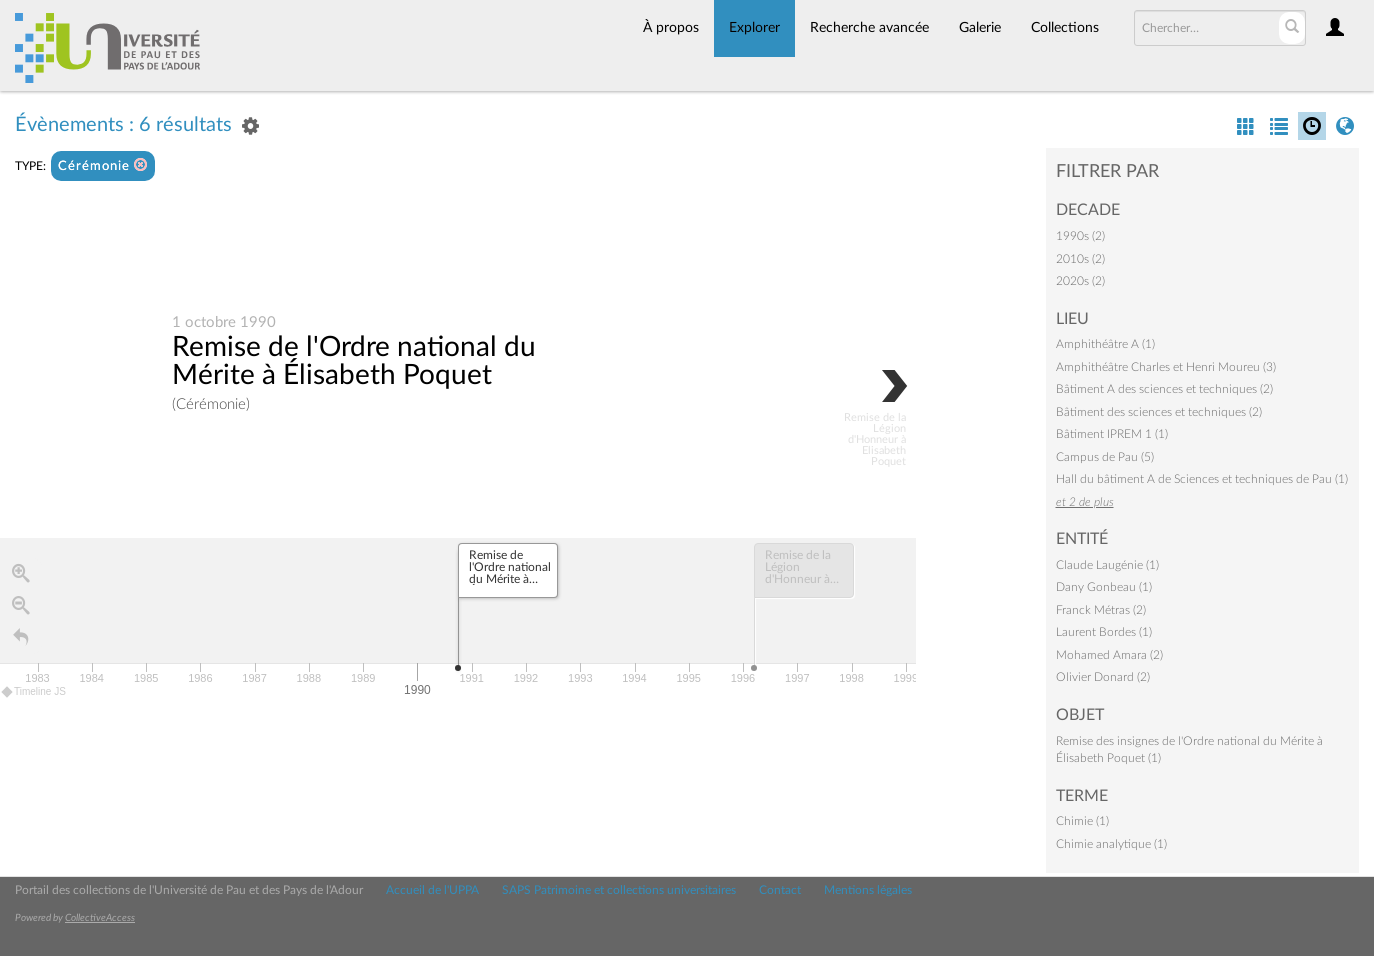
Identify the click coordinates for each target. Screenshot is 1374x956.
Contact (780, 890)
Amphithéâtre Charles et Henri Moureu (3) (1166, 367)
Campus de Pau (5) (1105, 457)
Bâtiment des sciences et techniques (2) (1159, 412)
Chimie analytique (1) (1111, 844)
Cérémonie (103, 165)
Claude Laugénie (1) (1107, 565)
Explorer (754, 28)
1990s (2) (1080, 236)
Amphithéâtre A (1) (1105, 344)
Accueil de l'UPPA (432, 890)
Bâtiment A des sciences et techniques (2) (1164, 389)
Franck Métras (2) (1101, 610)
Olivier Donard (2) (1103, 677)
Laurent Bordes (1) (1104, 632)
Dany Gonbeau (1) (1104, 587)
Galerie (980, 28)
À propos (671, 28)
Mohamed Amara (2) (1109, 655)
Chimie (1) (1082, 821)
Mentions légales (868, 890)
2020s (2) (1080, 281)
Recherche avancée (869, 28)
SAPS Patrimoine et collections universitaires (619, 890)
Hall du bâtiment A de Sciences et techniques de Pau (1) (1202, 479)
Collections (1065, 28)
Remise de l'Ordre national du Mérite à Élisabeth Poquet (354, 361)
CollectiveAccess (100, 918)
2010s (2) (1080, 259)
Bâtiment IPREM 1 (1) (1112, 434)
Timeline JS (34, 691)
